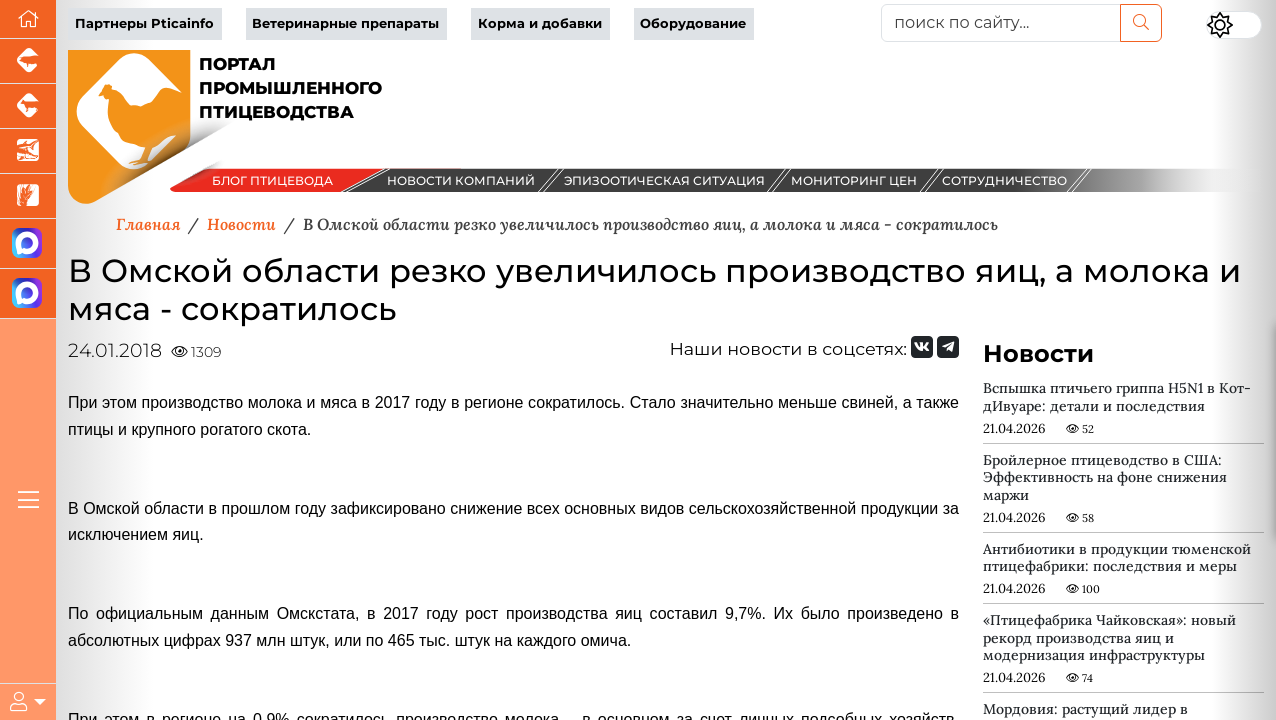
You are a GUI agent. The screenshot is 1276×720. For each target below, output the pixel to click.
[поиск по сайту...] (1001, 23)
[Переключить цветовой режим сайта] (1234, 25)
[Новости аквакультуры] (28, 151)
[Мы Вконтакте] (922, 347)
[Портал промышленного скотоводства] (28, 106)
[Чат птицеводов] (28, 294)
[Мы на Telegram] (948, 347)
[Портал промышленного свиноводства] (28, 61)
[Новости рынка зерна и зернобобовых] (28, 196)
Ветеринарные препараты (345, 23)
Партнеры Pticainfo (144, 23)
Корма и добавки (540, 23)
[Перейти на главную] (28, 19)
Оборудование (693, 23)
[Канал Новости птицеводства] (28, 244)
